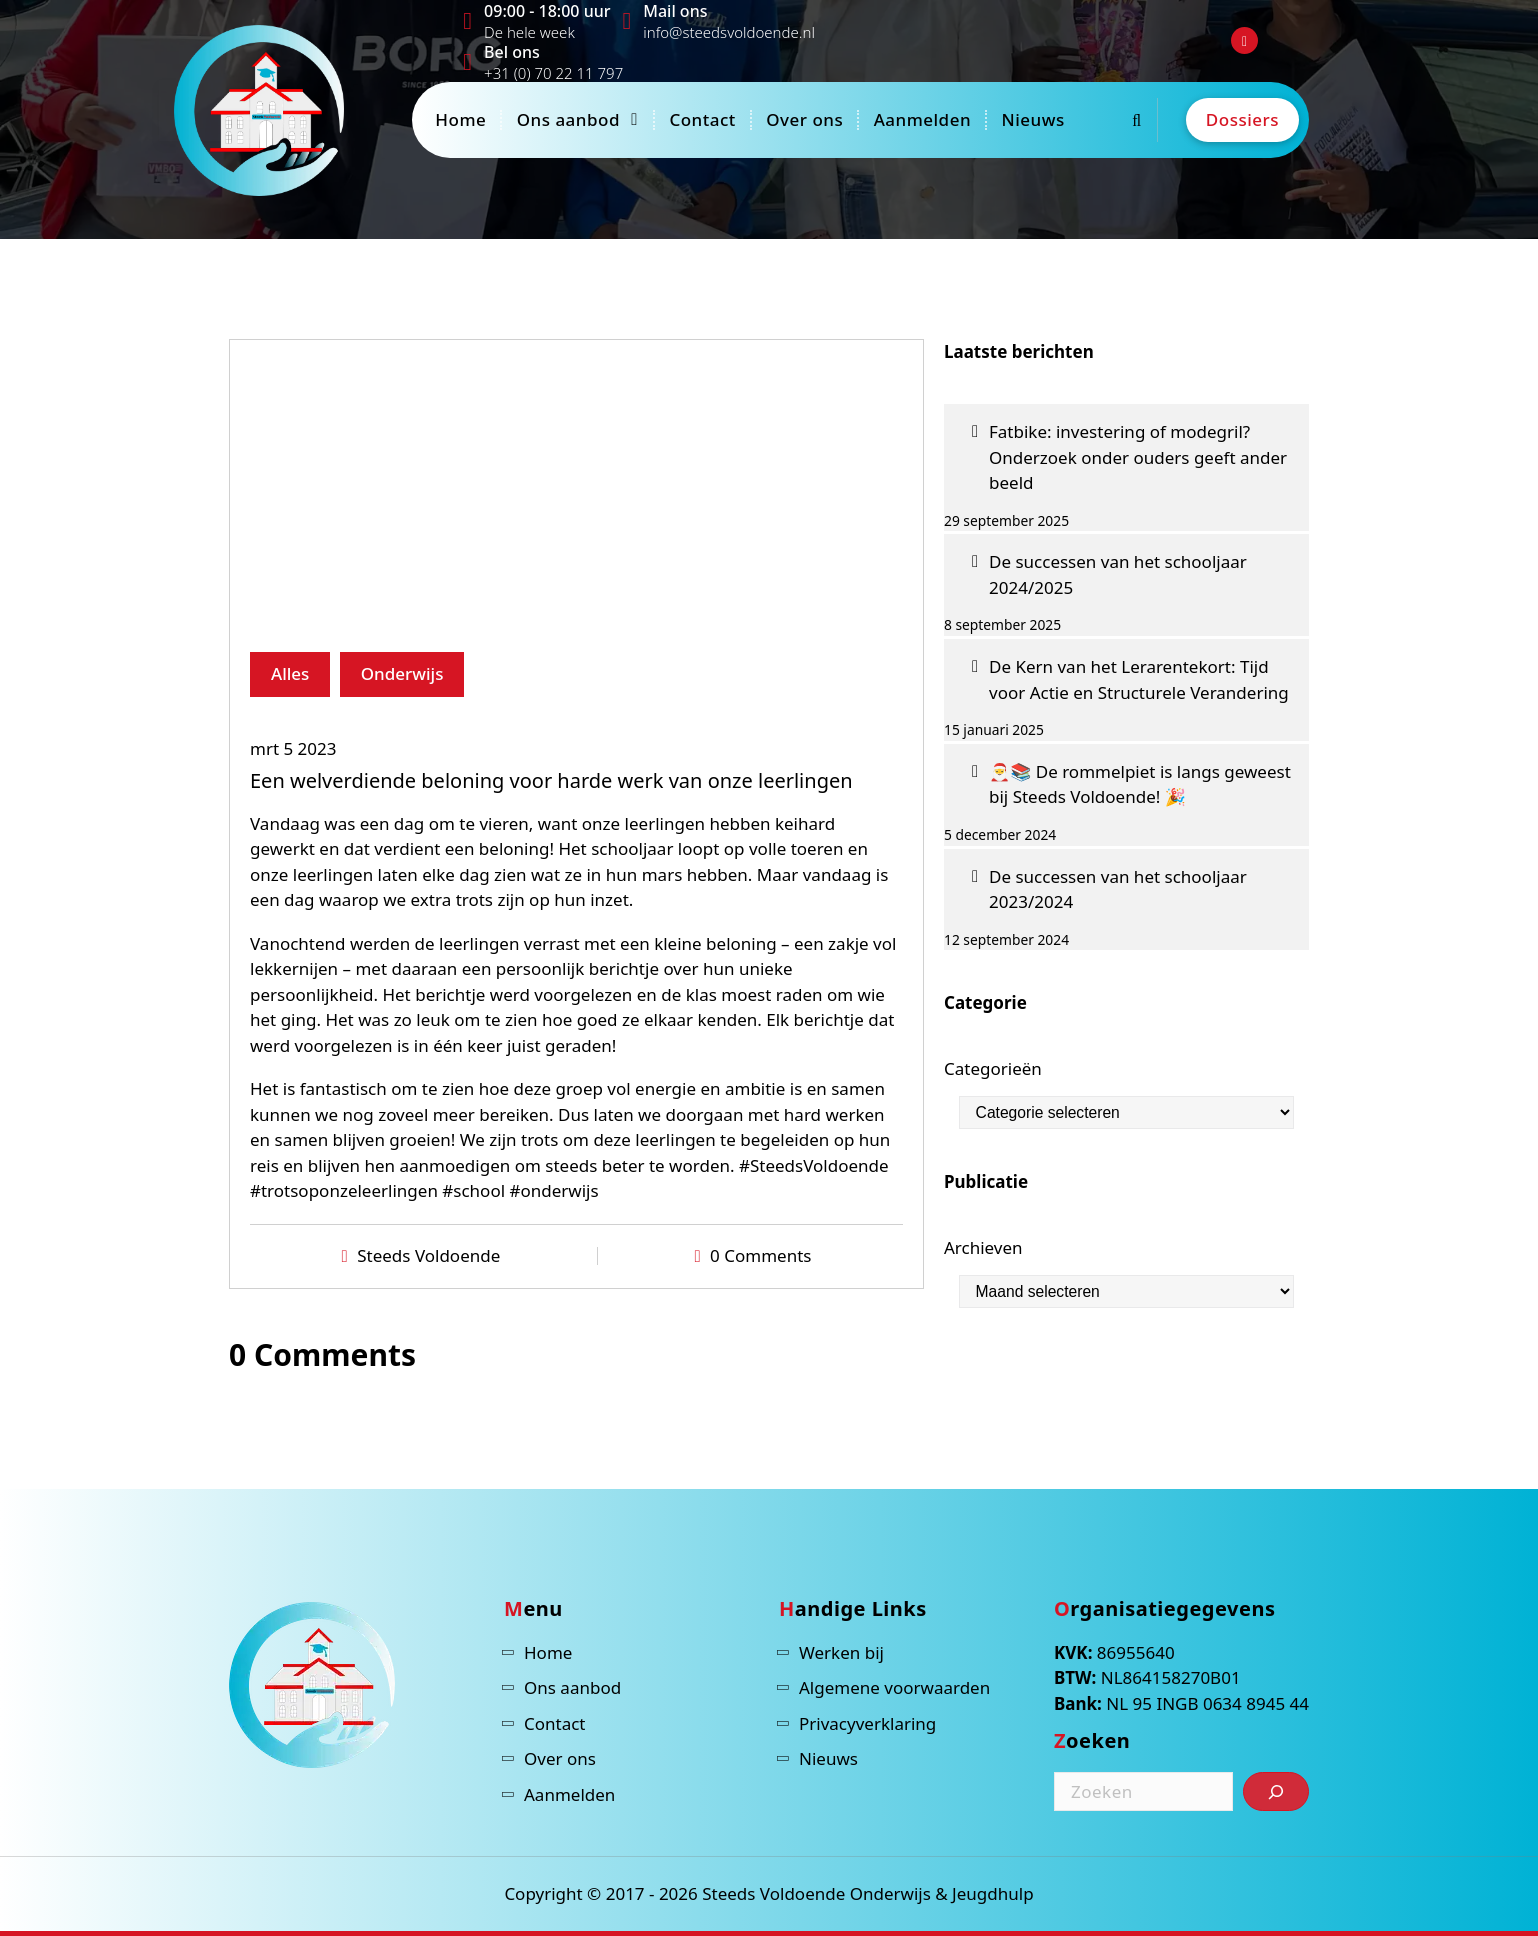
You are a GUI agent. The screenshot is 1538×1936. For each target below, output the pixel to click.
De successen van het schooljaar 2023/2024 (1118, 889)
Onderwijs (402, 673)
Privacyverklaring (867, 1723)
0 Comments (760, 1255)
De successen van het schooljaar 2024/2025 (1118, 574)
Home (460, 119)
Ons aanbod (568, 119)
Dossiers (1242, 119)
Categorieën (993, 1068)
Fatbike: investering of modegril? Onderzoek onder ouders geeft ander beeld (1138, 457)
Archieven (983, 1247)
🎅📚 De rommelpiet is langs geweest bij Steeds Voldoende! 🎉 (1140, 784)
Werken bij (841, 1652)
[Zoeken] (1276, 1791)
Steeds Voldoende (428, 1255)
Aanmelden (922, 119)
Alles (290, 673)
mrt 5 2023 (293, 748)
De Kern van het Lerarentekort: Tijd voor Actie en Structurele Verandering (1139, 679)
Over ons (804, 119)
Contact (702, 119)
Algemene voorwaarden (894, 1687)
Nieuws (1032, 119)
